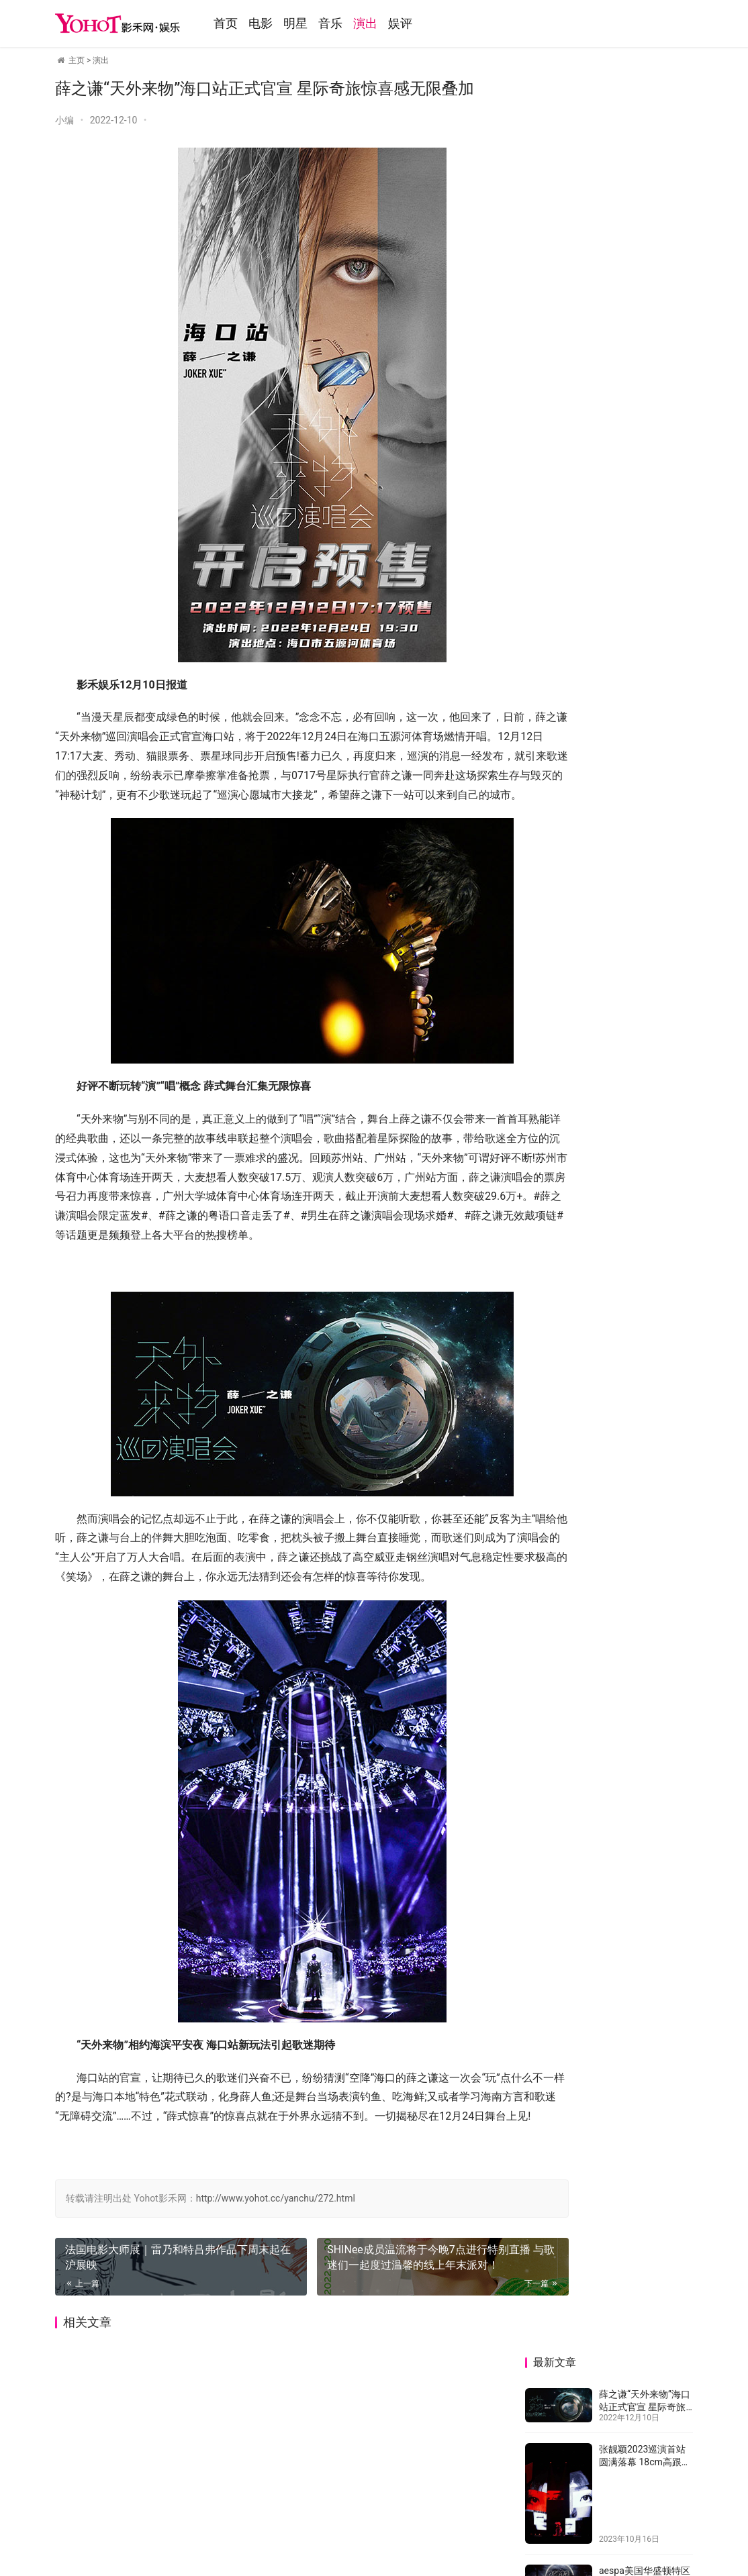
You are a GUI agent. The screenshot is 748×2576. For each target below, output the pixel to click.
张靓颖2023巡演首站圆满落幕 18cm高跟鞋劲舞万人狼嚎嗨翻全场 (646, 184)
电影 (285, 23)
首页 (250, 23)
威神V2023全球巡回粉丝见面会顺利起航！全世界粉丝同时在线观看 (651, 1189)
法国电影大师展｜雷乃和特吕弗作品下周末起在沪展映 (160, 2334)
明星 (320, 23)
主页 (76, 60)
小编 (64, 120)
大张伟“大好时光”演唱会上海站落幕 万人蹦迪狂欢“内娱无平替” (564, 1101)
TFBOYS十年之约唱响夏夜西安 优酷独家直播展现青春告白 (644, 491)
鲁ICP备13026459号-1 (318, 2507)
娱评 (425, 23)
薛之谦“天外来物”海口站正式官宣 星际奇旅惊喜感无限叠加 (644, 129)
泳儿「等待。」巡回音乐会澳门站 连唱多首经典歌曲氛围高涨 (563, 1272)
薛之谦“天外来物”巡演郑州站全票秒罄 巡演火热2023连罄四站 (651, 1259)
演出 (390, 23)
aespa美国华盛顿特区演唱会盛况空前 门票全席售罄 (644, 305)
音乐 (355, 23)
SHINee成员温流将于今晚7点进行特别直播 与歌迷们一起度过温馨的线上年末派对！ (389, 2342)
